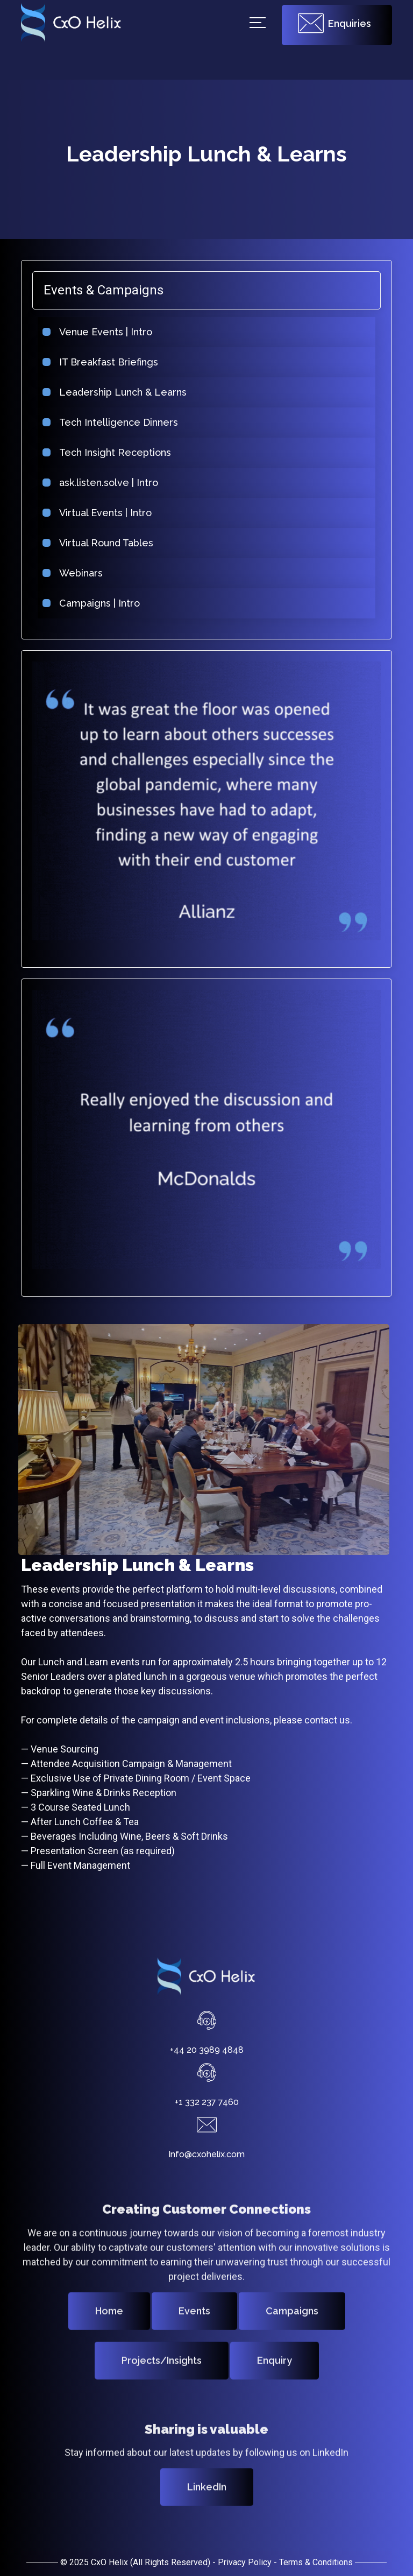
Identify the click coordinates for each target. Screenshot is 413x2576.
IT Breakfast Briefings (98, 362)
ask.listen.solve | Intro (98, 482)
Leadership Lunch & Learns (112, 392)
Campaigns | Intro (89, 603)
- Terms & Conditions (313, 2562)
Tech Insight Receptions (105, 452)
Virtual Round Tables (96, 542)
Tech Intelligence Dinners (108, 422)
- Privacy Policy (242, 2562)
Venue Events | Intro (95, 331)
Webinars (70, 573)
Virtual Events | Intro (95, 512)
